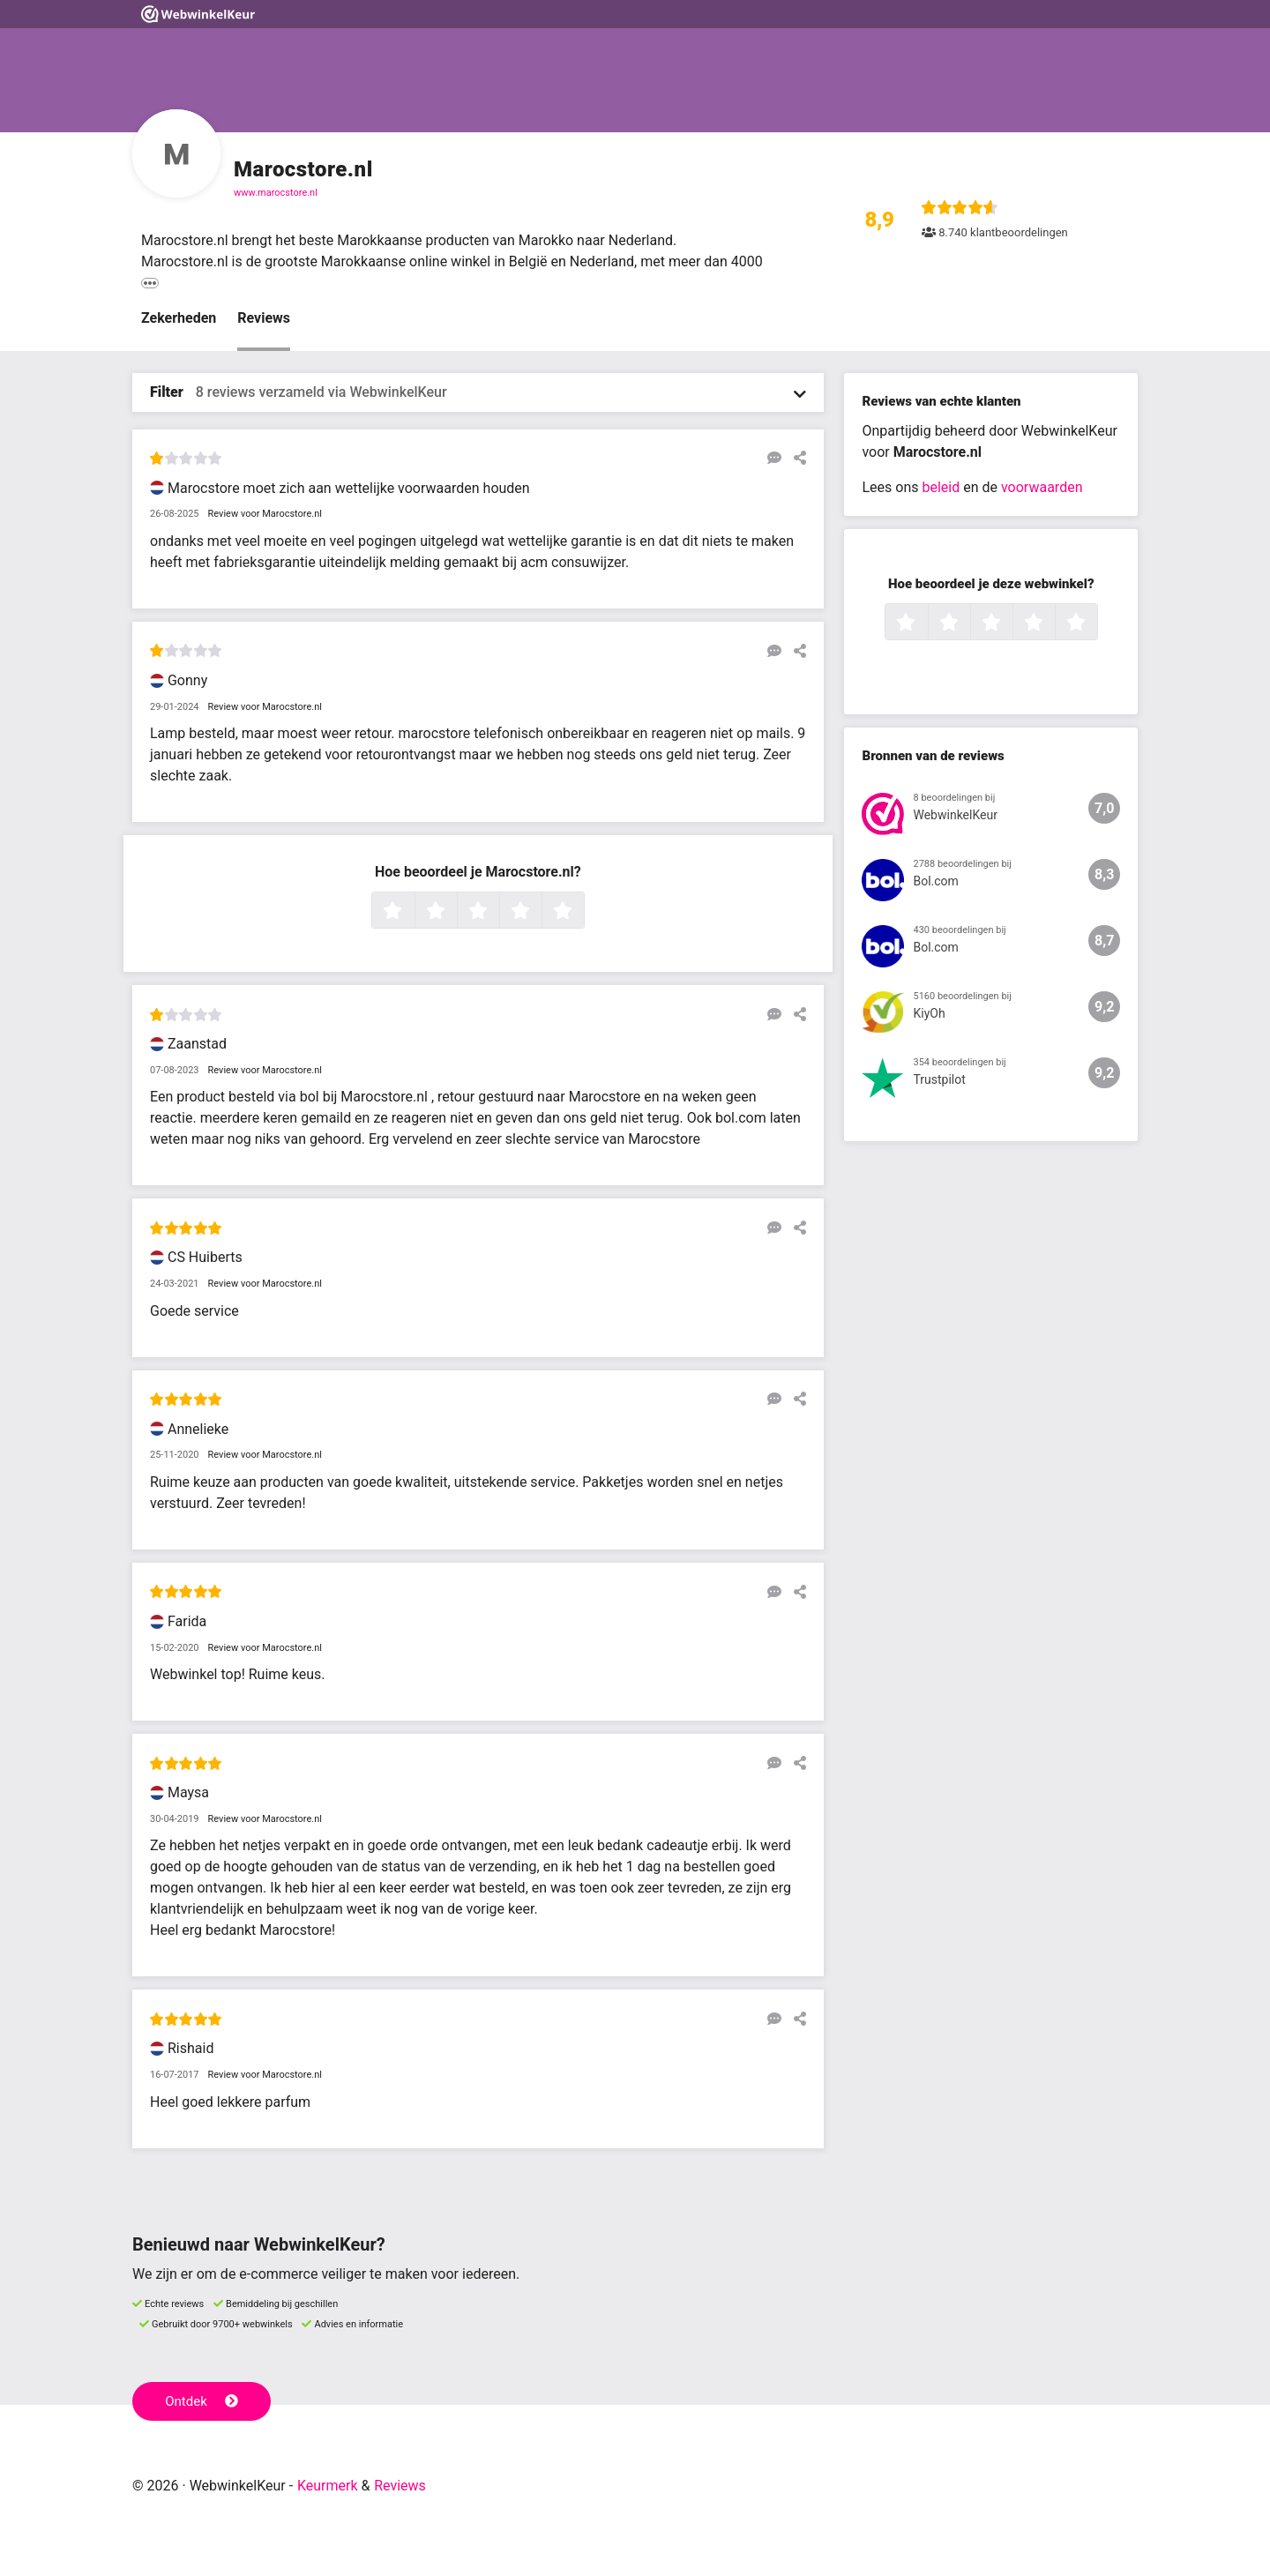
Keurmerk (327, 2485)
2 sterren (455, 911)
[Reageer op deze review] (769, 457)
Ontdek (201, 2401)
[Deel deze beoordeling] (795, 457)
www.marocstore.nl (276, 192)
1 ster (412, 911)
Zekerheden (178, 318)
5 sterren (582, 911)
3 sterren (497, 911)
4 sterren (540, 911)
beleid (941, 487)
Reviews (263, 318)
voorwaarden (1041, 487)
